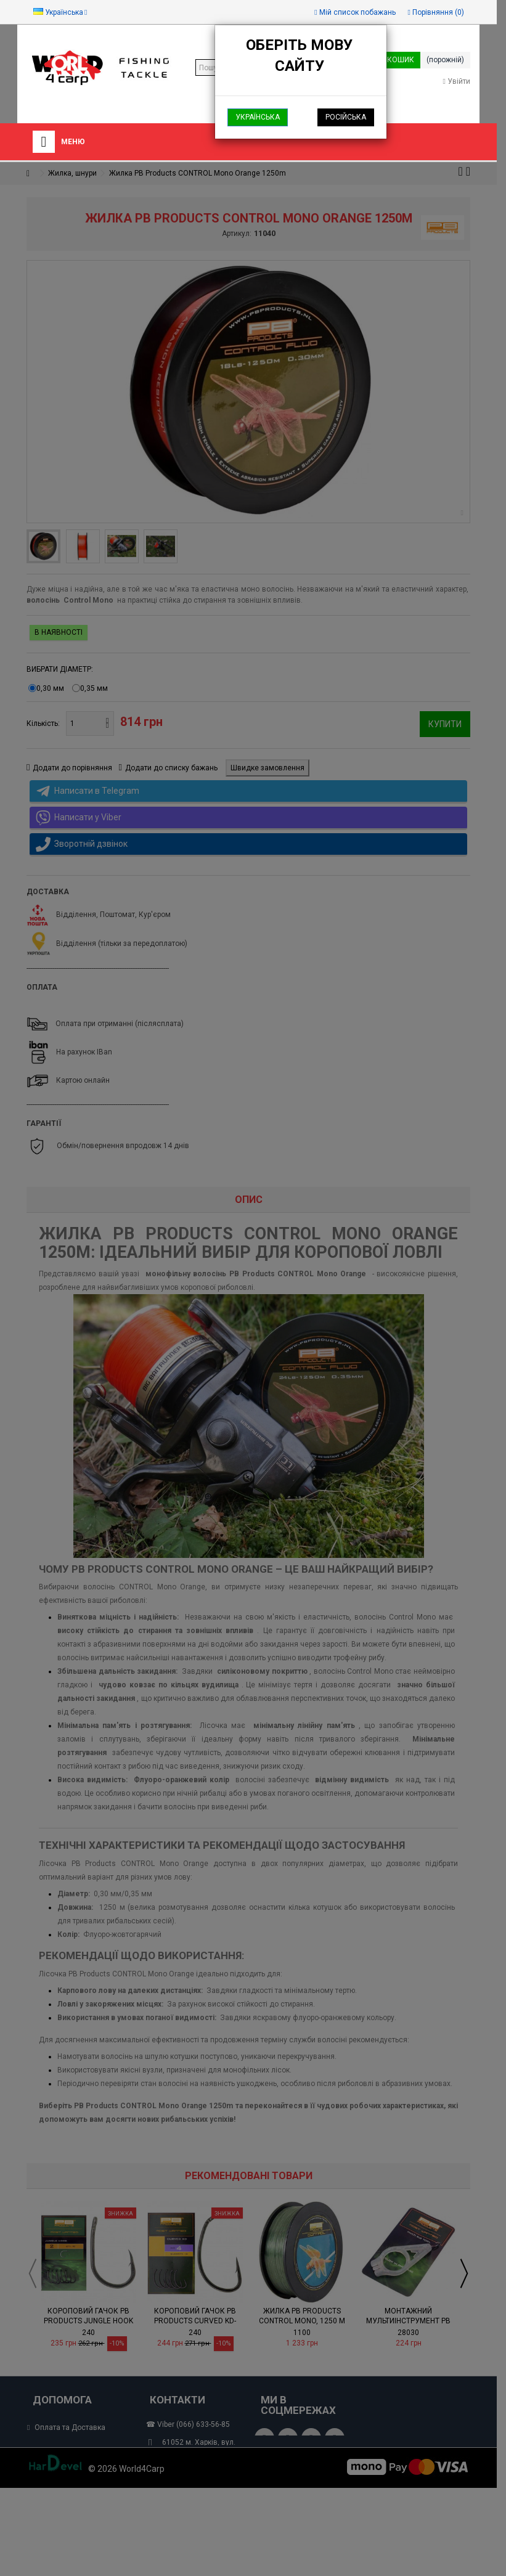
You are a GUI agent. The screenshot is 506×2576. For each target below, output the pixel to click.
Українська (257, 117)
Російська (345, 117)
